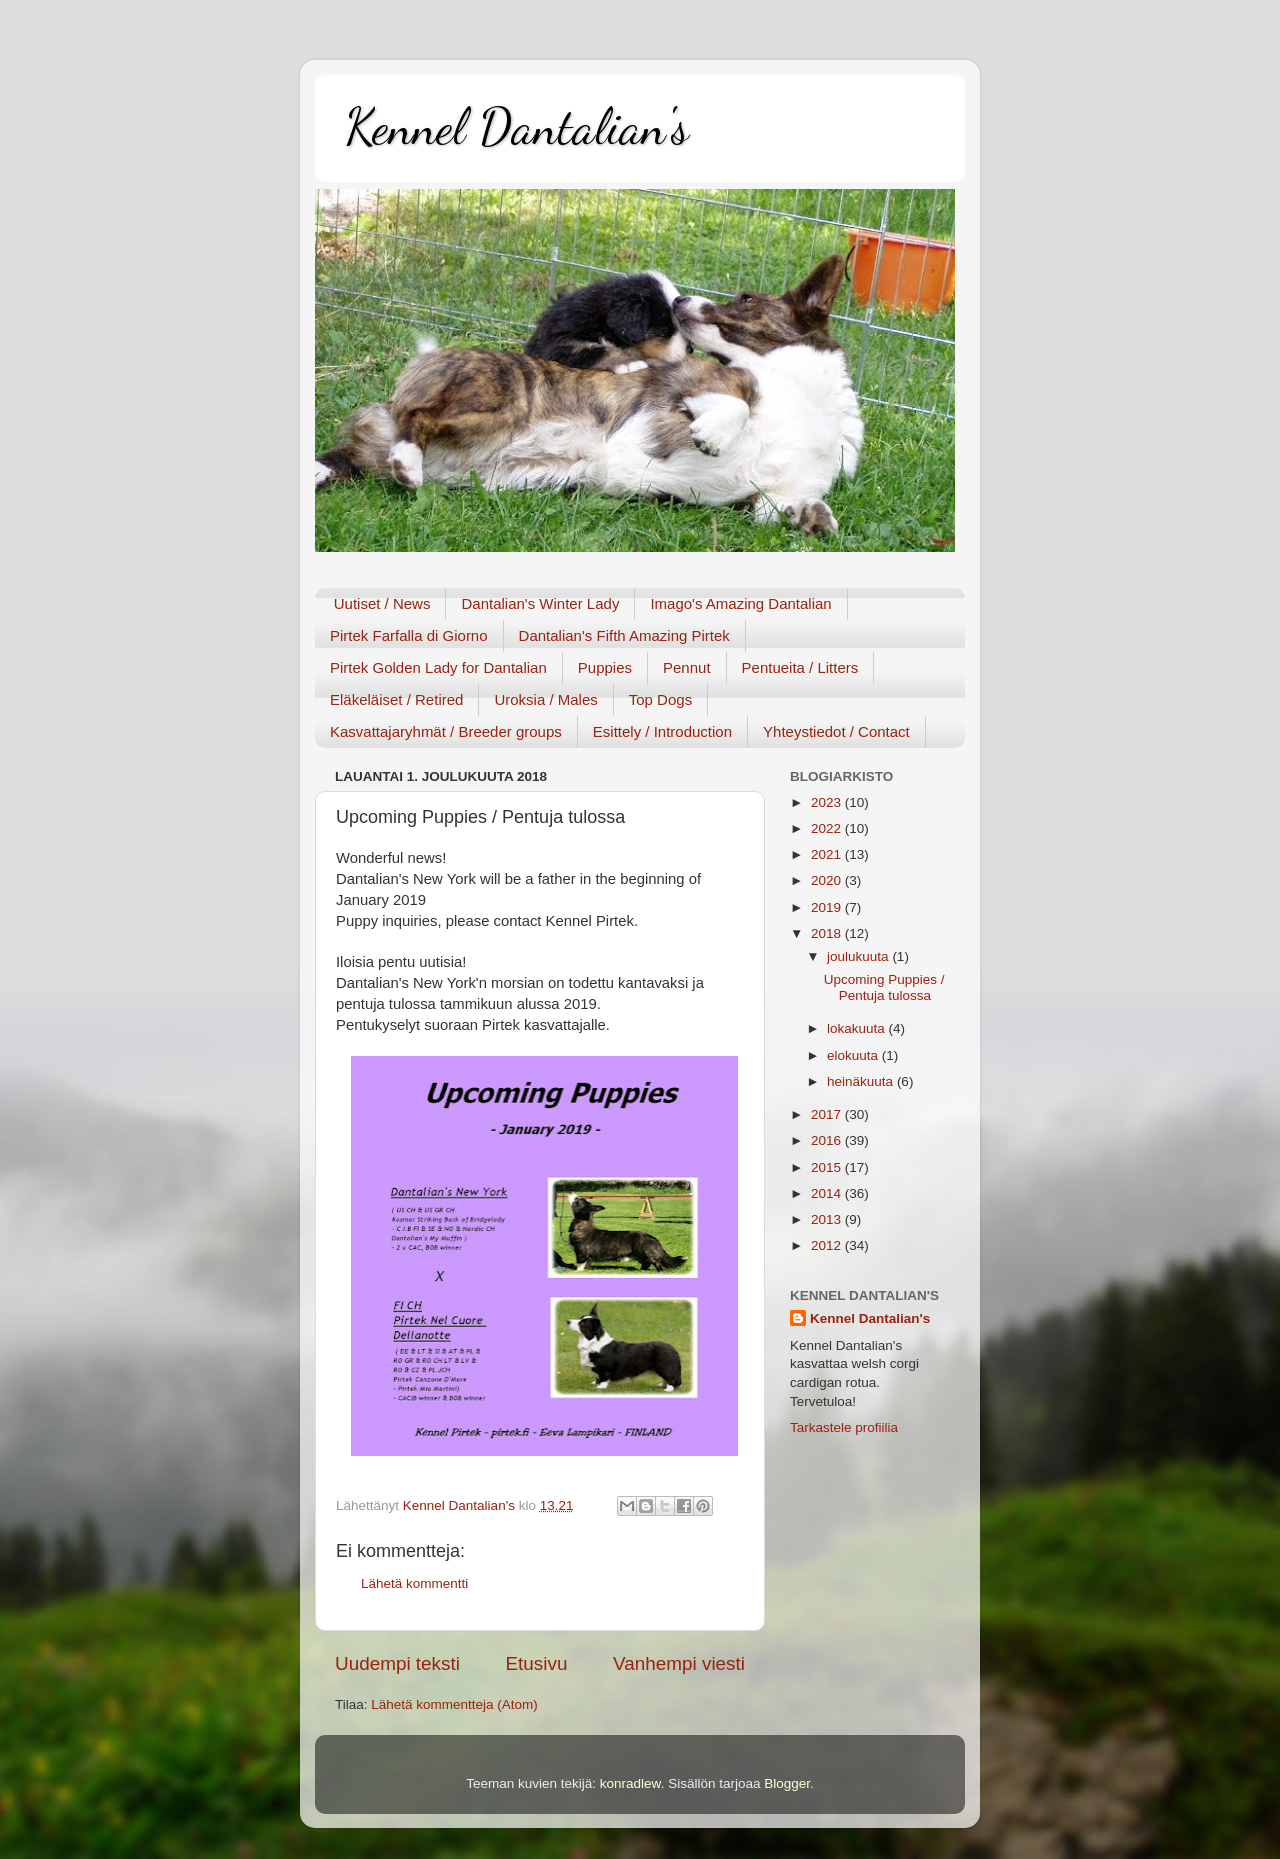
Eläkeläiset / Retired (396, 699)
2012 (828, 1245)
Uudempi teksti (397, 1663)
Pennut (687, 667)
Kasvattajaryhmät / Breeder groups (446, 731)
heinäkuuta (862, 1081)
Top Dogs (660, 699)
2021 (828, 854)
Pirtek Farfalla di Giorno (409, 635)
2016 (828, 1140)
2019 (828, 907)
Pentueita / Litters (800, 667)
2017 (828, 1114)
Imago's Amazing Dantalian (740, 603)
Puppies (605, 667)
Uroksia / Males (545, 699)
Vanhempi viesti (679, 1663)
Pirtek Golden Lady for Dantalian (438, 667)
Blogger (787, 1783)
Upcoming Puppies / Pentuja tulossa (884, 987)
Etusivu (537, 1663)
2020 (828, 880)
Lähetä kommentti (414, 1583)
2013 (828, 1219)
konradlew (630, 1783)
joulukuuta (859, 956)
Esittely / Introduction (662, 731)
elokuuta (854, 1055)
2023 (828, 802)
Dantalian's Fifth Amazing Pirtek (624, 635)
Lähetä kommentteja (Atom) (454, 1704)
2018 (828, 933)
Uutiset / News (382, 603)
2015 (828, 1167)
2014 (828, 1193)
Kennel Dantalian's (517, 127)
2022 (828, 828)
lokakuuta (858, 1028)
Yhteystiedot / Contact (836, 731)
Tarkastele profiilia (844, 1427)
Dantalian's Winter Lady (540, 603)
